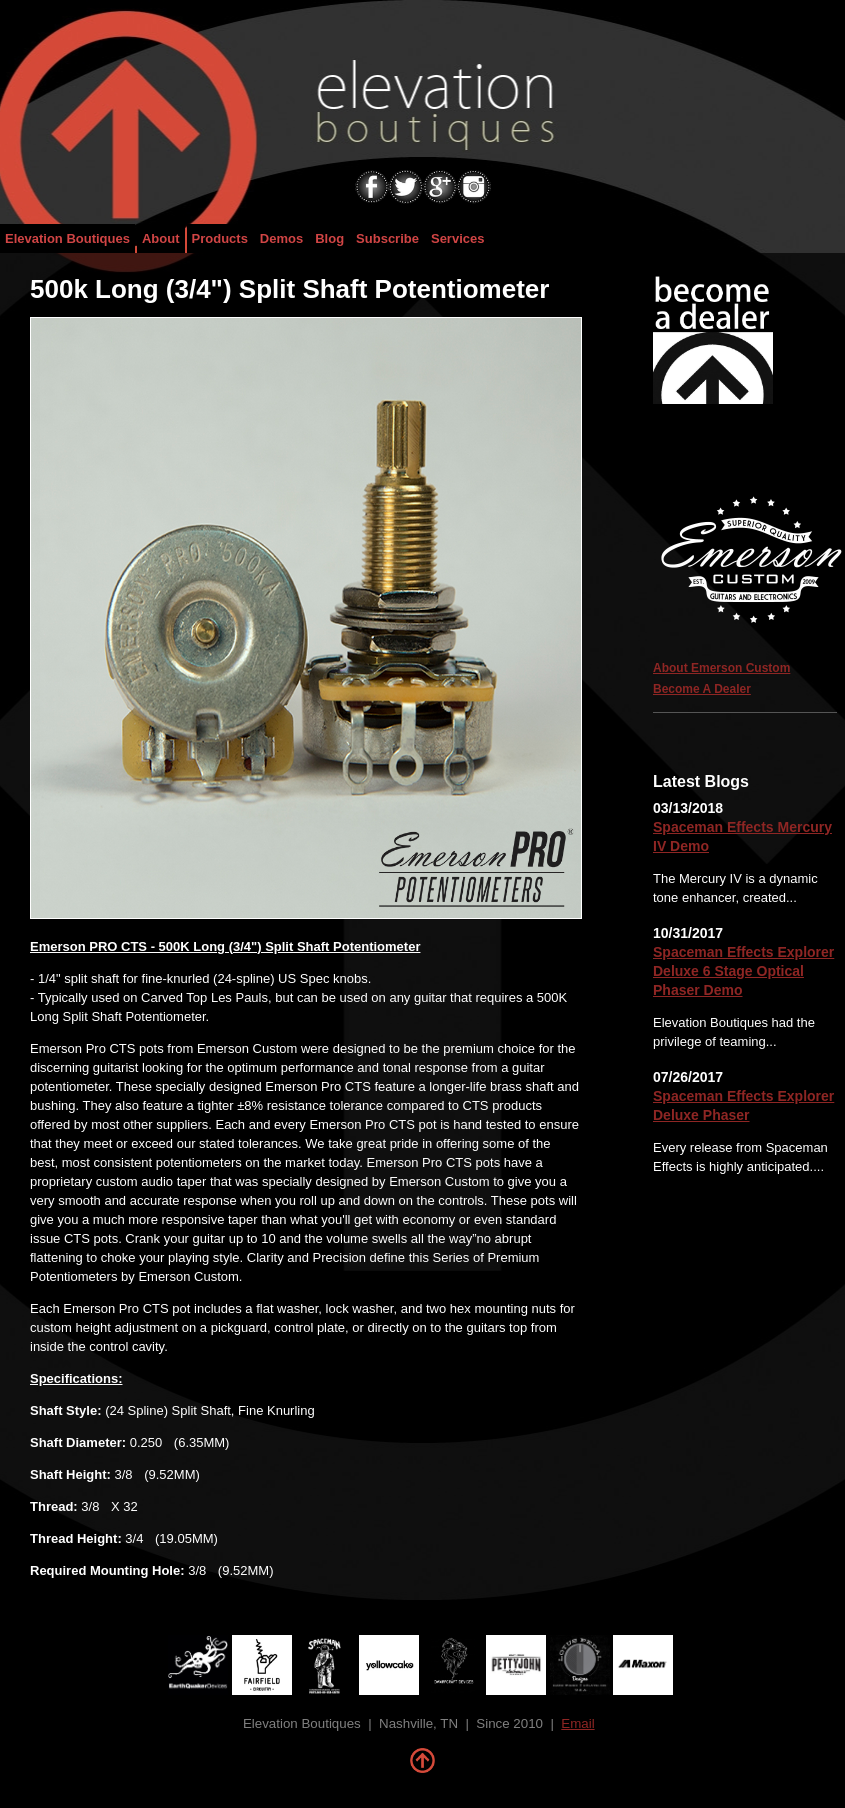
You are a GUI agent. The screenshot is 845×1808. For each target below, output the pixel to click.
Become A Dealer (702, 689)
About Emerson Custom (721, 668)
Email (577, 1723)
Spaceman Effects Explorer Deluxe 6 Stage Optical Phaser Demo (743, 971)
